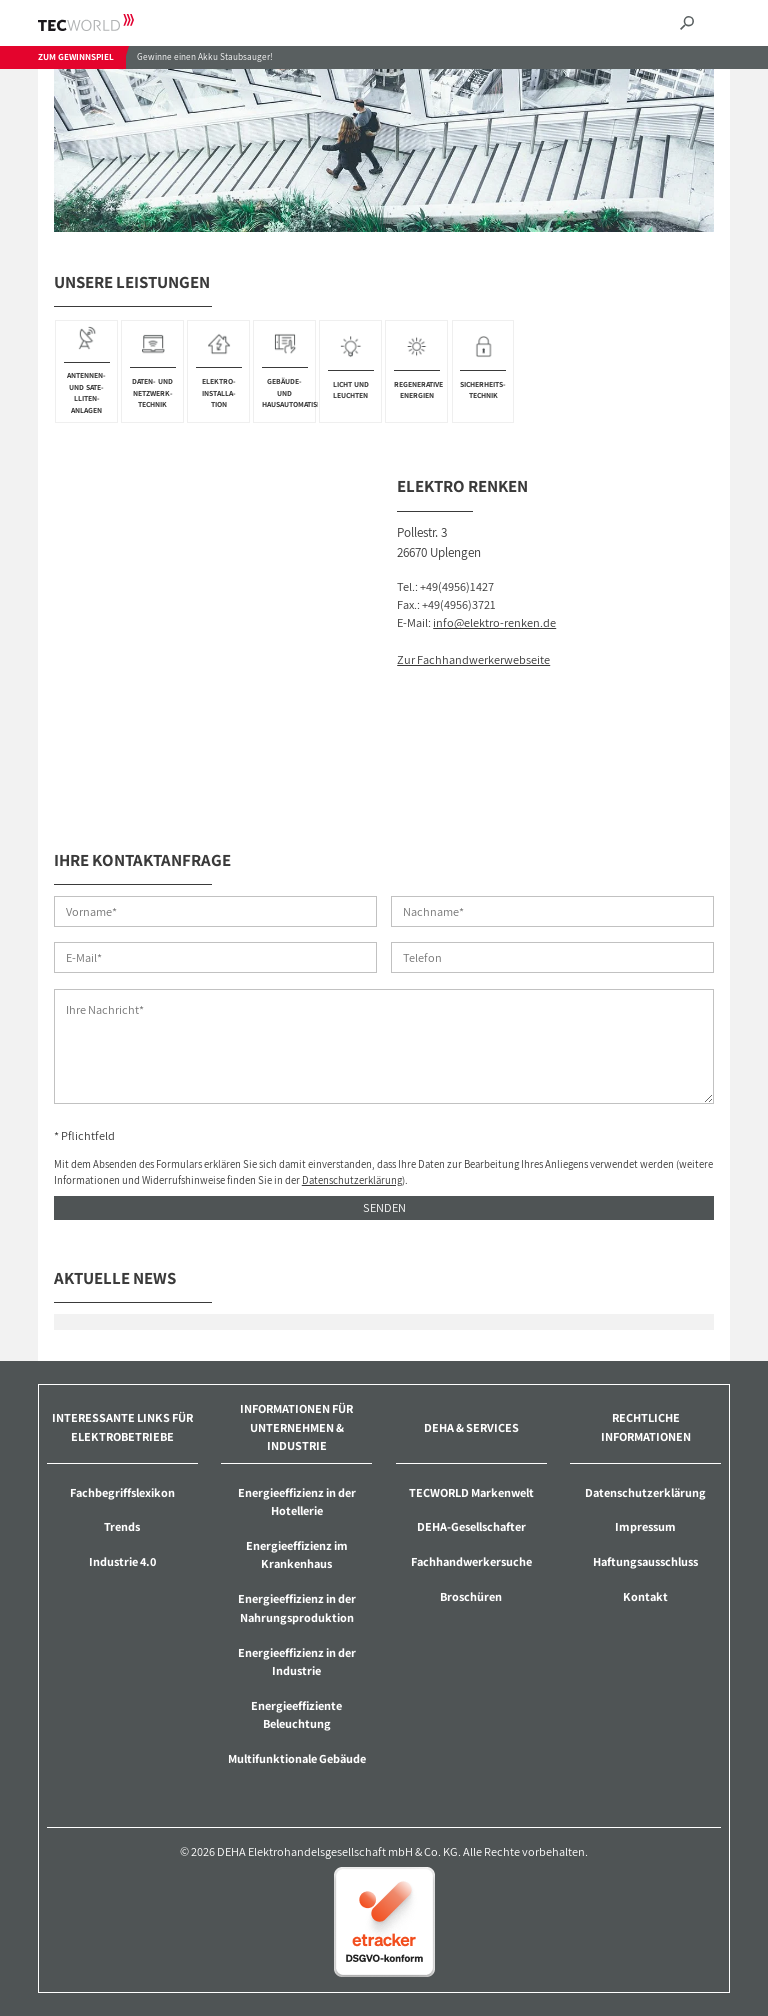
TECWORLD (103, 22)
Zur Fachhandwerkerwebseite (473, 659)
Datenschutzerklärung (352, 1180)
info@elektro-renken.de (494, 622)
